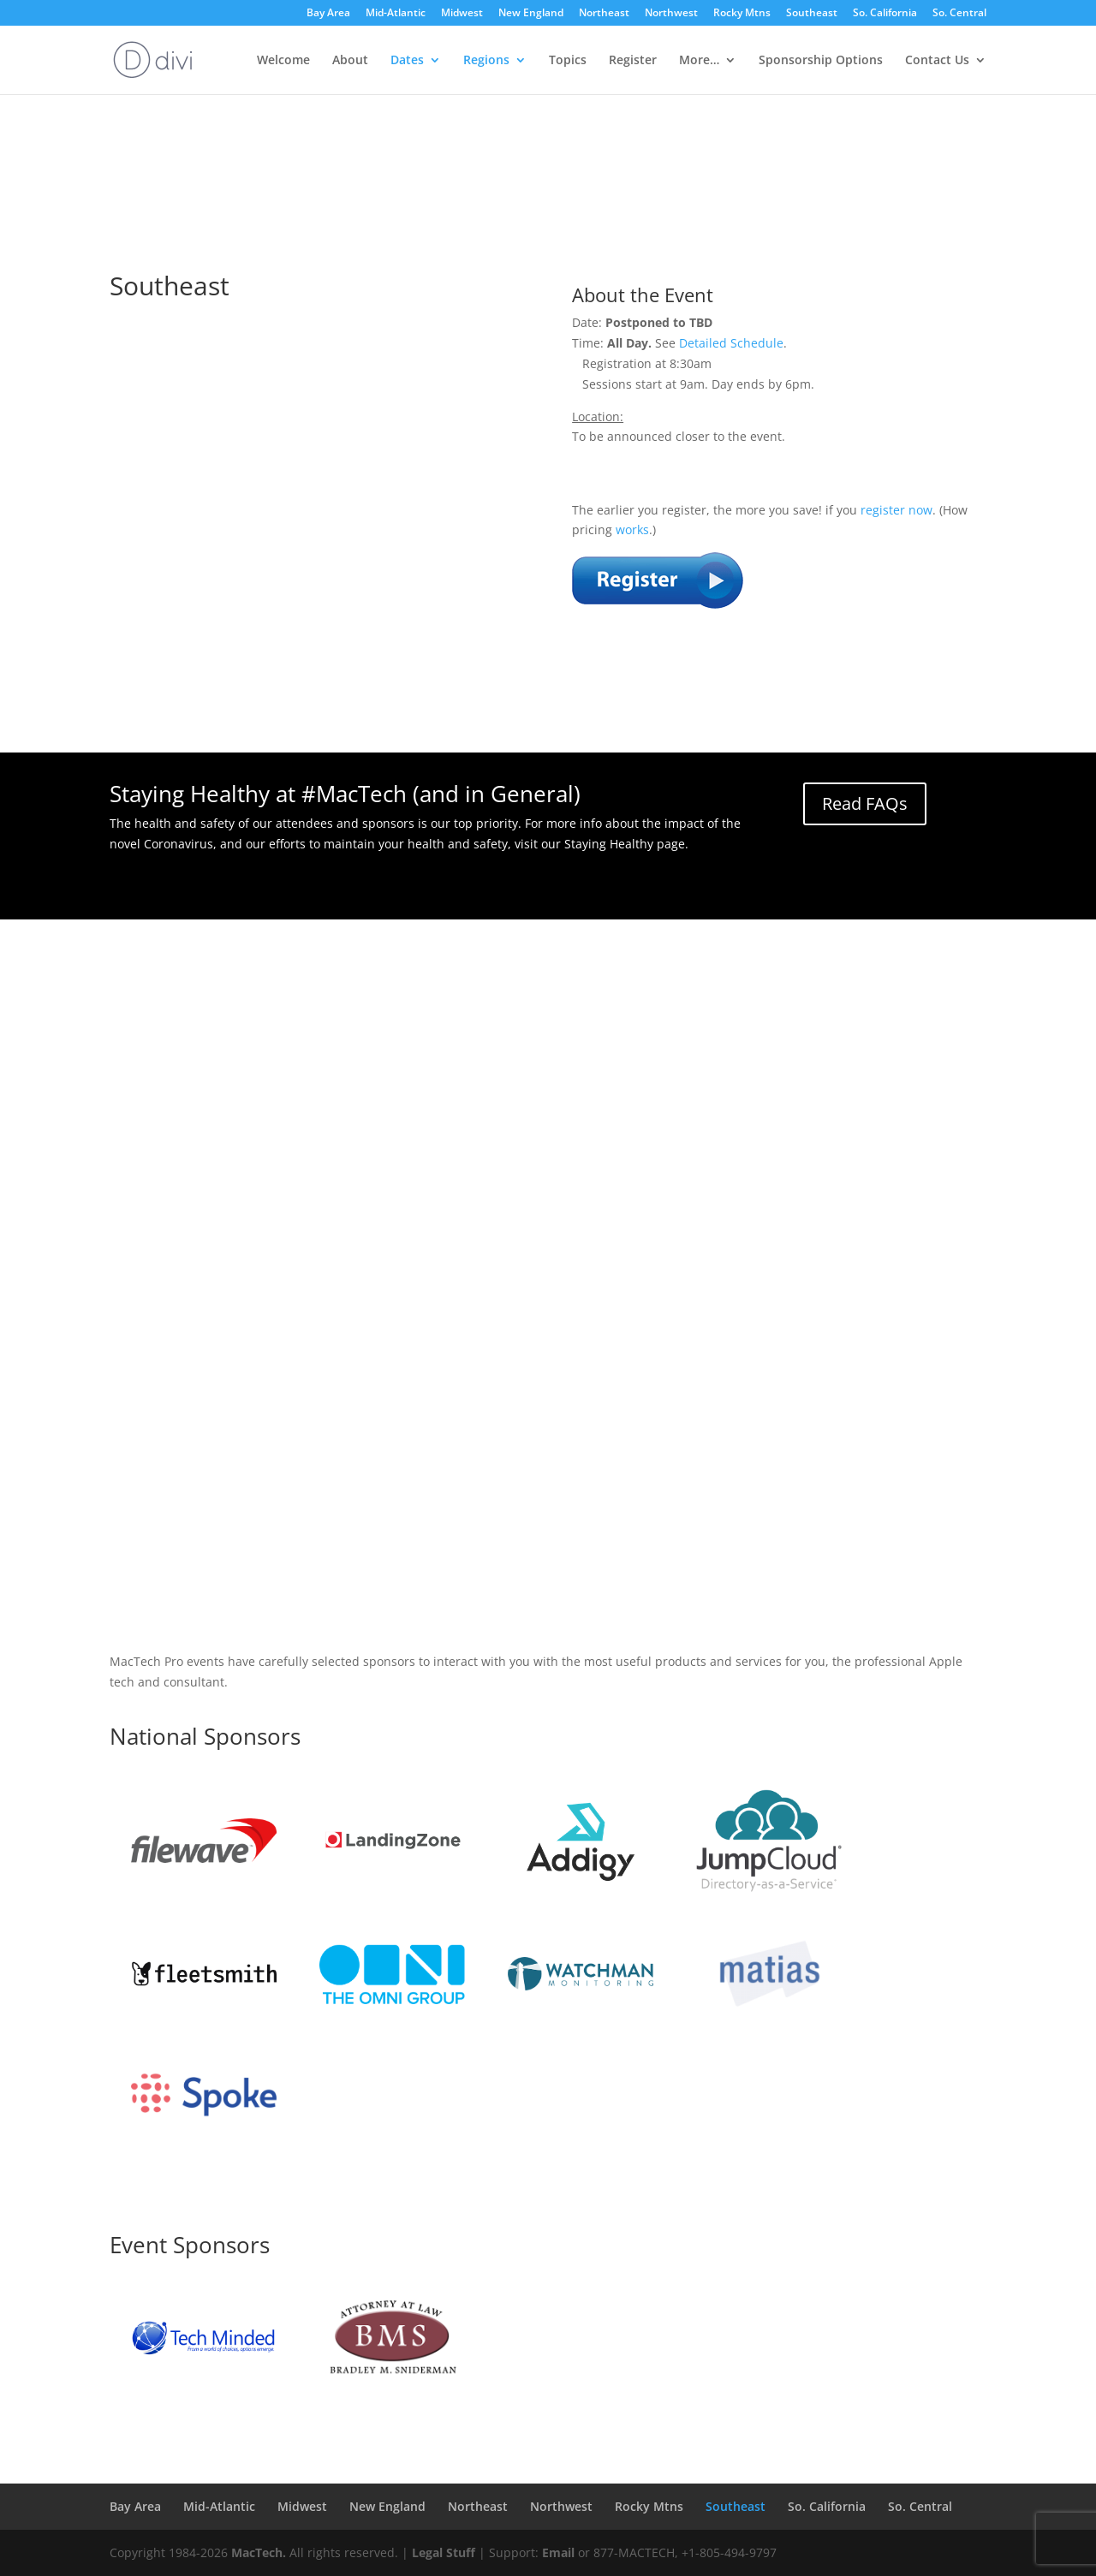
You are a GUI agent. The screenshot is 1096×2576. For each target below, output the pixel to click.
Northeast (604, 14)
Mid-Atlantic (396, 14)
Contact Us (937, 61)
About (350, 61)
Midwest (462, 14)
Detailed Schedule (731, 343)
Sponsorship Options (821, 61)
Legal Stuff (443, 2552)
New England (530, 14)
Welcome (283, 61)
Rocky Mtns (742, 14)
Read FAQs (865, 803)
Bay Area (328, 14)
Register (633, 61)
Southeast (811, 14)
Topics (568, 61)
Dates (407, 61)
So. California (885, 14)
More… (699, 61)
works (632, 529)
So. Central (959, 14)
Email (558, 2552)
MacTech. (258, 2552)
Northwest (671, 14)
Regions (486, 61)
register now (896, 510)
